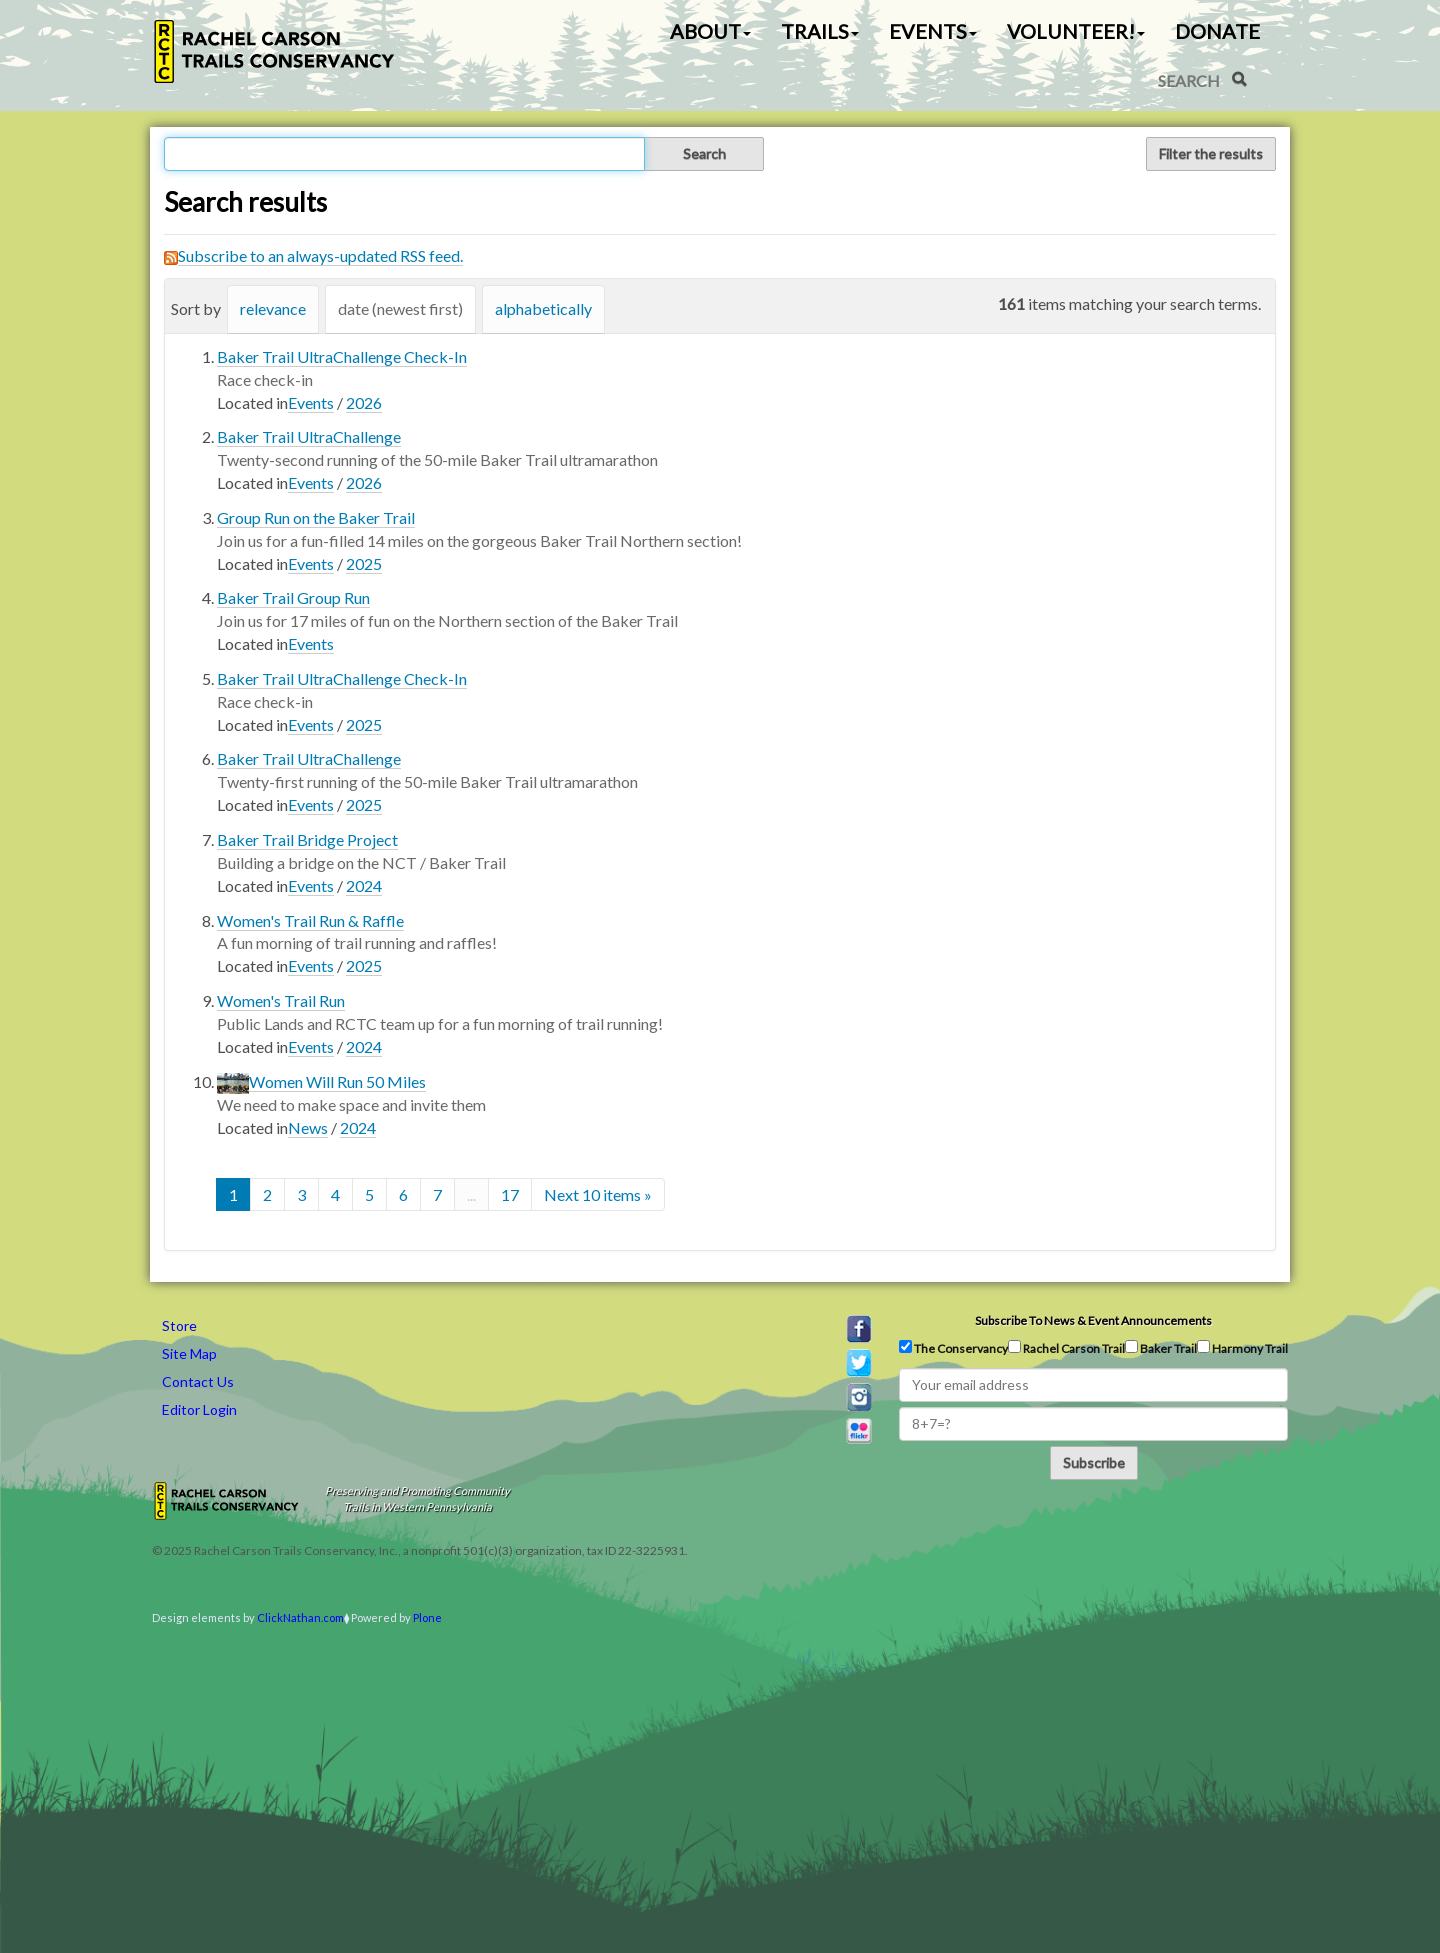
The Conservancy (953, 1348)
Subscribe (1094, 1462)
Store (179, 1325)
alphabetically (543, 308)
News (308, 1127)
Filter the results (1211, 153)
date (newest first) (400, 308)
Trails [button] (820, 31)
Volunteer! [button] (1076, 31)
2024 (364, 885)
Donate (1217, 31)
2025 (364, 563)
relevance (273, 308)
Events (311, 402)
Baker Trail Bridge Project (307, 839)
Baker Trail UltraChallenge (309, 436)
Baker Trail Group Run (293, 597)
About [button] (710, 31)
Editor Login (199, 1409)
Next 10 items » (598, 1194)
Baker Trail (1161, 1348)
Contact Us (198, 1381)
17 (510, 1194)
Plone (427, 1617)
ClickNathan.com (300, 1617)
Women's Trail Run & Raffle (310, 920)
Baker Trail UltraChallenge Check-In (342, 356)
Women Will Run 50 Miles (337, 1081)
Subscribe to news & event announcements (1093, 1320)
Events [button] (933, 31)
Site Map (189, 1353)
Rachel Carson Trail (1066, 1348)
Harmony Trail (1242, 1348)
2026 (364, 402)
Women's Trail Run (281, 1000)
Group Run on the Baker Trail (316, 517)
